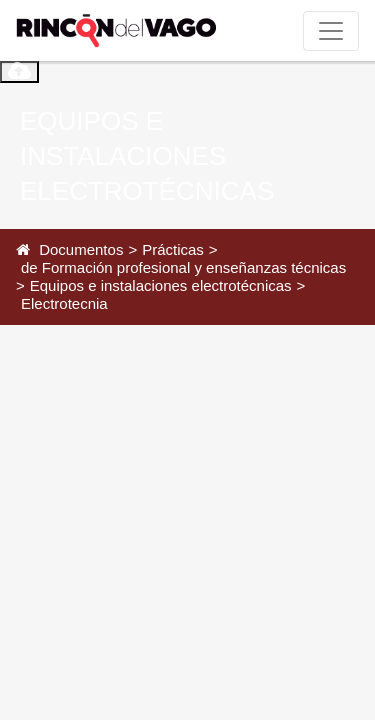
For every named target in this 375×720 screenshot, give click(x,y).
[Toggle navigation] (331, 31)
